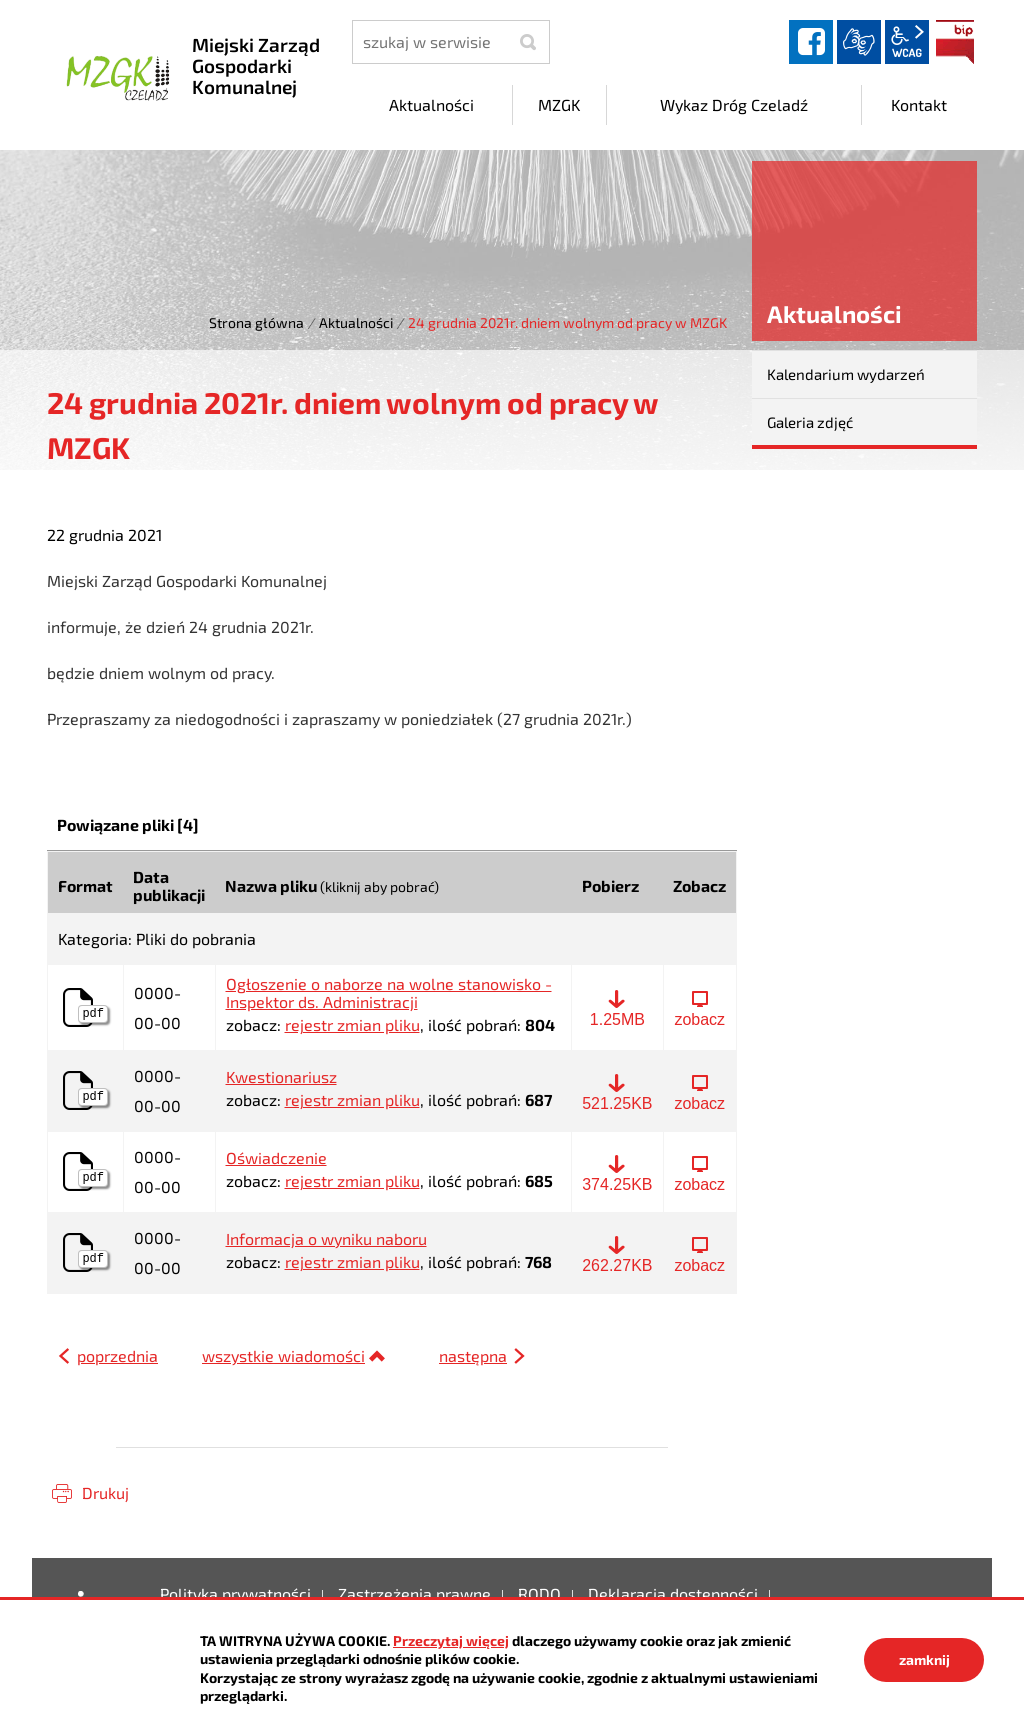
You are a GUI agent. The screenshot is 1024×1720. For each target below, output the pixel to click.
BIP (955, 42)
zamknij (924, 1659)
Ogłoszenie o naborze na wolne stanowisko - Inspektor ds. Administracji (389, 992)
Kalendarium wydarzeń (846, 374)
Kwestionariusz (281, 1077)
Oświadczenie (276, 1158)
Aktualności (356, 322)
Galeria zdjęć (810, 422)
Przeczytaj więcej (451, 1640)
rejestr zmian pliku (352, 1024)
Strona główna (256, 322)
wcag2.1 (907, 42)
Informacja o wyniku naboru (326, 1239)
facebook (811, 42)
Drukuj (105, 1492)
